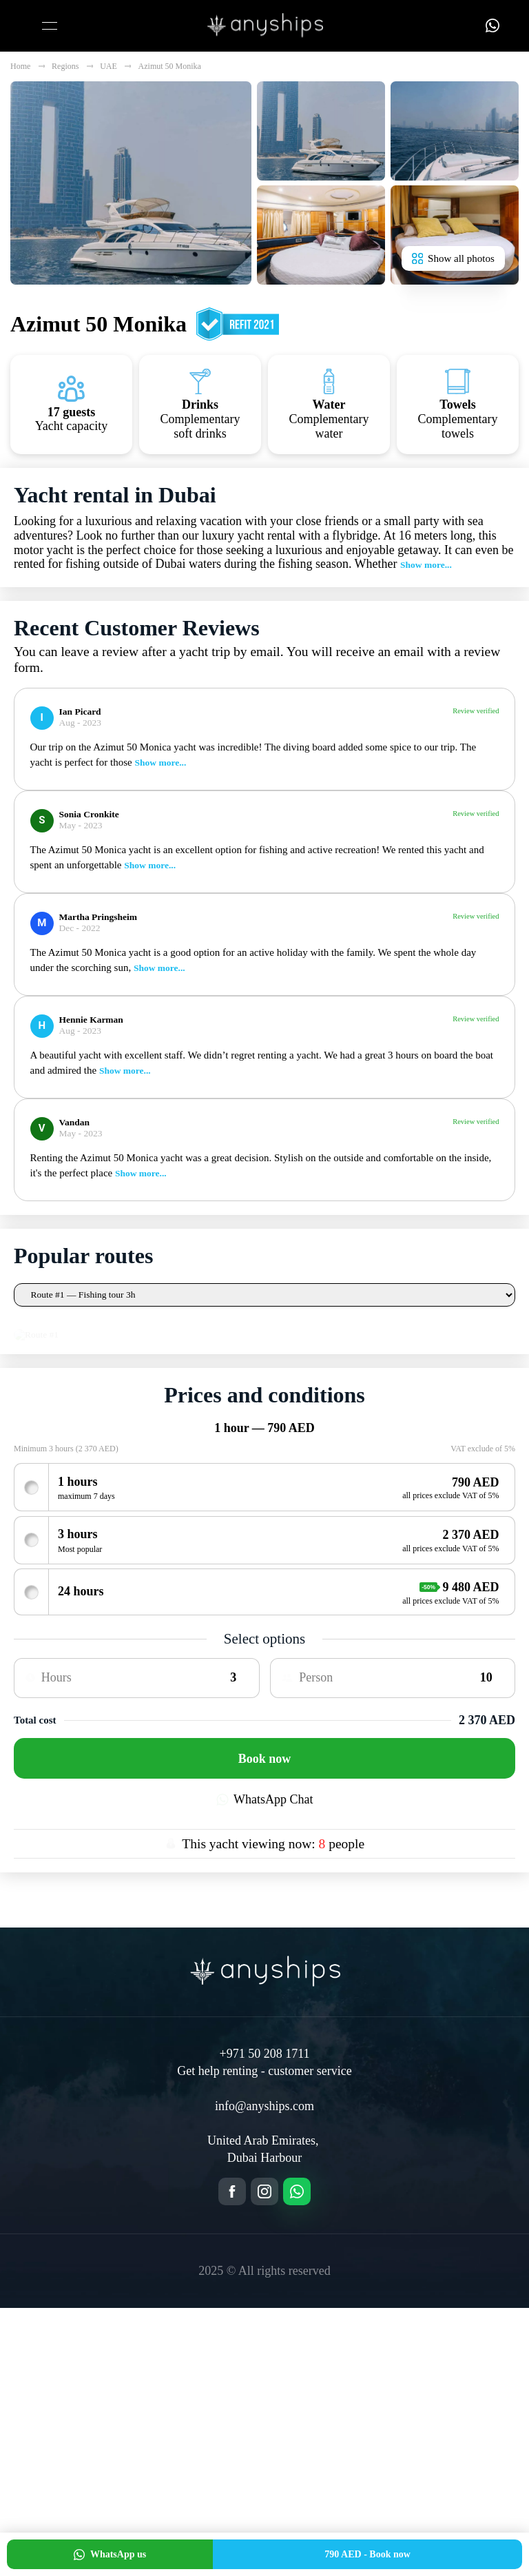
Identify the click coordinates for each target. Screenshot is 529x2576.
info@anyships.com (264, 2373)
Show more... (426, 565)
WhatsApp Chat (264, 2067)
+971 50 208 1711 (265, 2321)
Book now (264, 2026)
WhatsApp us (110, 2554)
